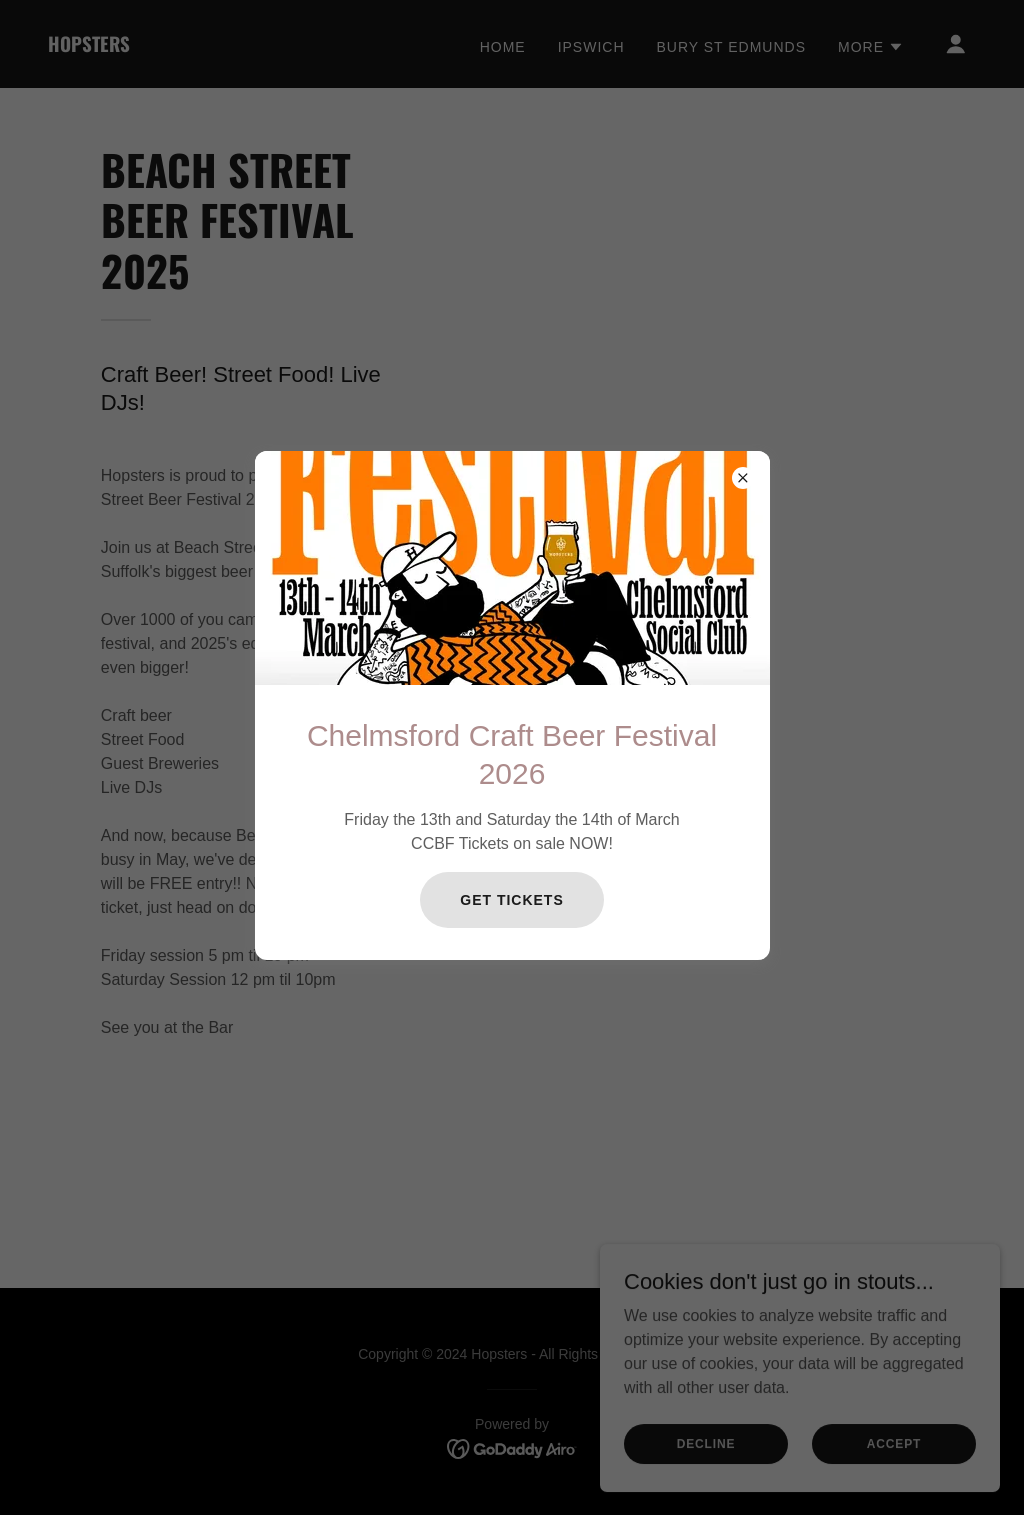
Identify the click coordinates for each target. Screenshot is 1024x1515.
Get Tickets (512, 900)
